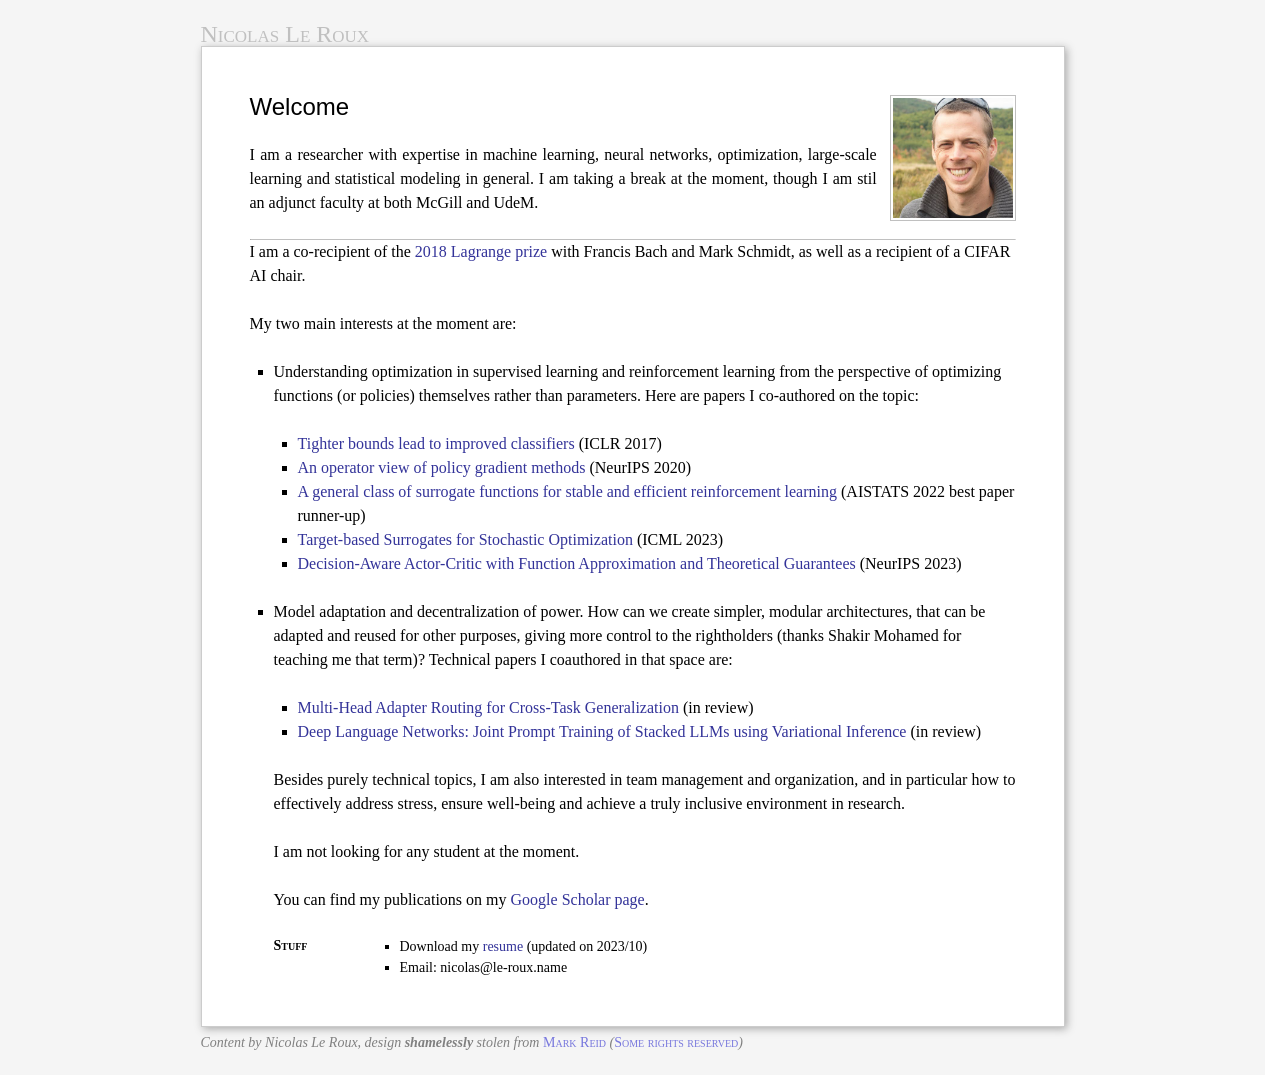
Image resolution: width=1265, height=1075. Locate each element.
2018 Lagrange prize (481, 251)
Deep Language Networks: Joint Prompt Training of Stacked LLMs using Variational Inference (602, 731)
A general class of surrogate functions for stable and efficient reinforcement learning (568, 491)
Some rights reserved (676, 1042)
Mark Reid (574, 1042)
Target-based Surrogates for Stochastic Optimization (465, 539)
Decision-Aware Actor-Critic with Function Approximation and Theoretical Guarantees (577, 563)
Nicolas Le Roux (285, 34)
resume (503, 946)
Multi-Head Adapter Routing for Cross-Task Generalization (488, 707)
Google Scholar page (578, 899)
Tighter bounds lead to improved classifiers (436, 443)
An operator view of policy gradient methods (442, 467)
